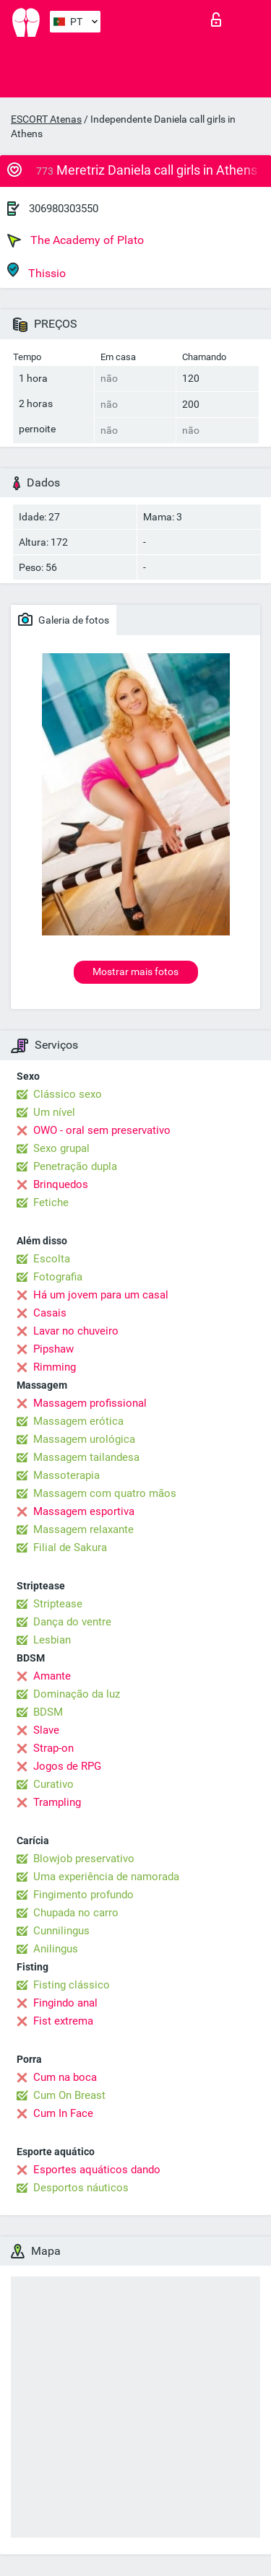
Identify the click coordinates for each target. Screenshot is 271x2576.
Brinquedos (60, 1184)
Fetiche (51, 1202)
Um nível (54, 1112)
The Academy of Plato (75, 240)
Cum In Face (63, 2113)
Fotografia (57, 1276)
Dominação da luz (76, 1694)
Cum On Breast (69, 2095)
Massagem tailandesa (86, 1457)
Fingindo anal (65, 2002)
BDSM (48, 1712)
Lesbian (52, 1639)
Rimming (54, 1367)
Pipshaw (53, 1348)
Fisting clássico (71, 1984)
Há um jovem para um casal (100, 1294)
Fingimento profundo (83, 1894)
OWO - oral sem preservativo (102, 1130)
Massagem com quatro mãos (104, 1493)
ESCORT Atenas (46, 119)
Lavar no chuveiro (76, 1330)
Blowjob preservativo (83, 1858)
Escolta (51, 1258)
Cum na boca (65, 2077)
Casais (49, 1312)
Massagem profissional (90, 1403)
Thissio (36, 271)
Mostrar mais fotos (135, 971)
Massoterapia (66, 1475)
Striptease (57, 1603)
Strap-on (53, 1748)
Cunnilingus (61, 1930)
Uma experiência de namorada (106, 1876)
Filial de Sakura (70, 1547)
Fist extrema (63, 2020)
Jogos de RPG (67, 1766)
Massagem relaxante (83, 1529)
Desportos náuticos (81, 2187)
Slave (46, 1730)
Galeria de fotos (63, 619)
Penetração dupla (75, 1166)
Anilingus (55, 1948)
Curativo (53, 1784)
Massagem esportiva (83, 1511)
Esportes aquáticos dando (96, 2169)
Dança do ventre (72, 1621)
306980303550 (63, 208)
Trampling (57, 1802)
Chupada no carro (76, 1912)
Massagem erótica (78, 1421)
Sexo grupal (61, 1148)
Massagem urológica (84, 1439)
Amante (52, 1675)
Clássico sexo (67, 1094)
